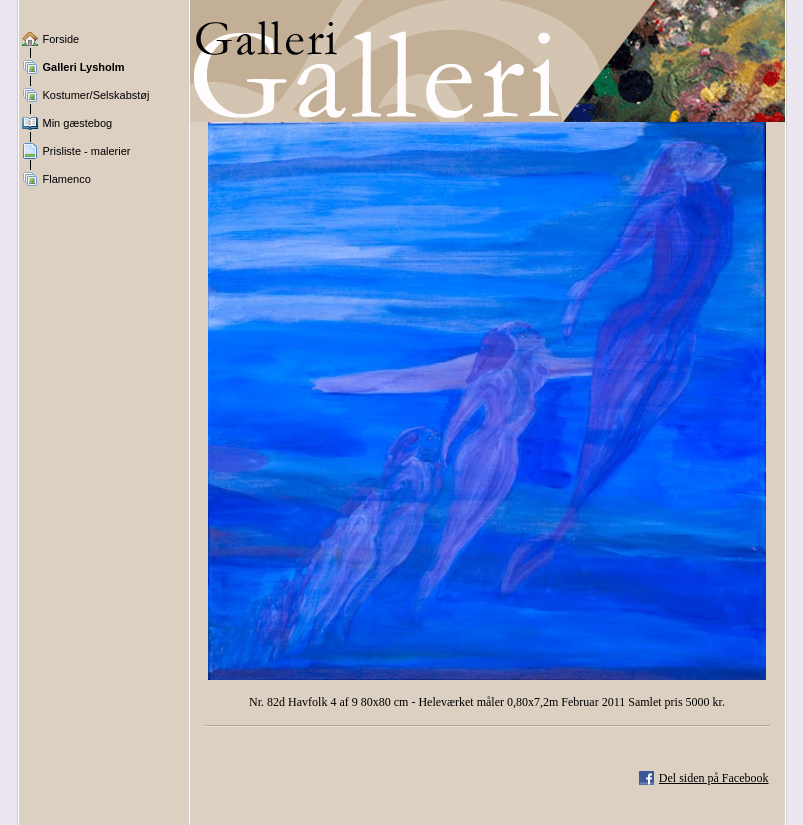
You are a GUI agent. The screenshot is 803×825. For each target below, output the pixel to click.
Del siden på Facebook (714, 778)
